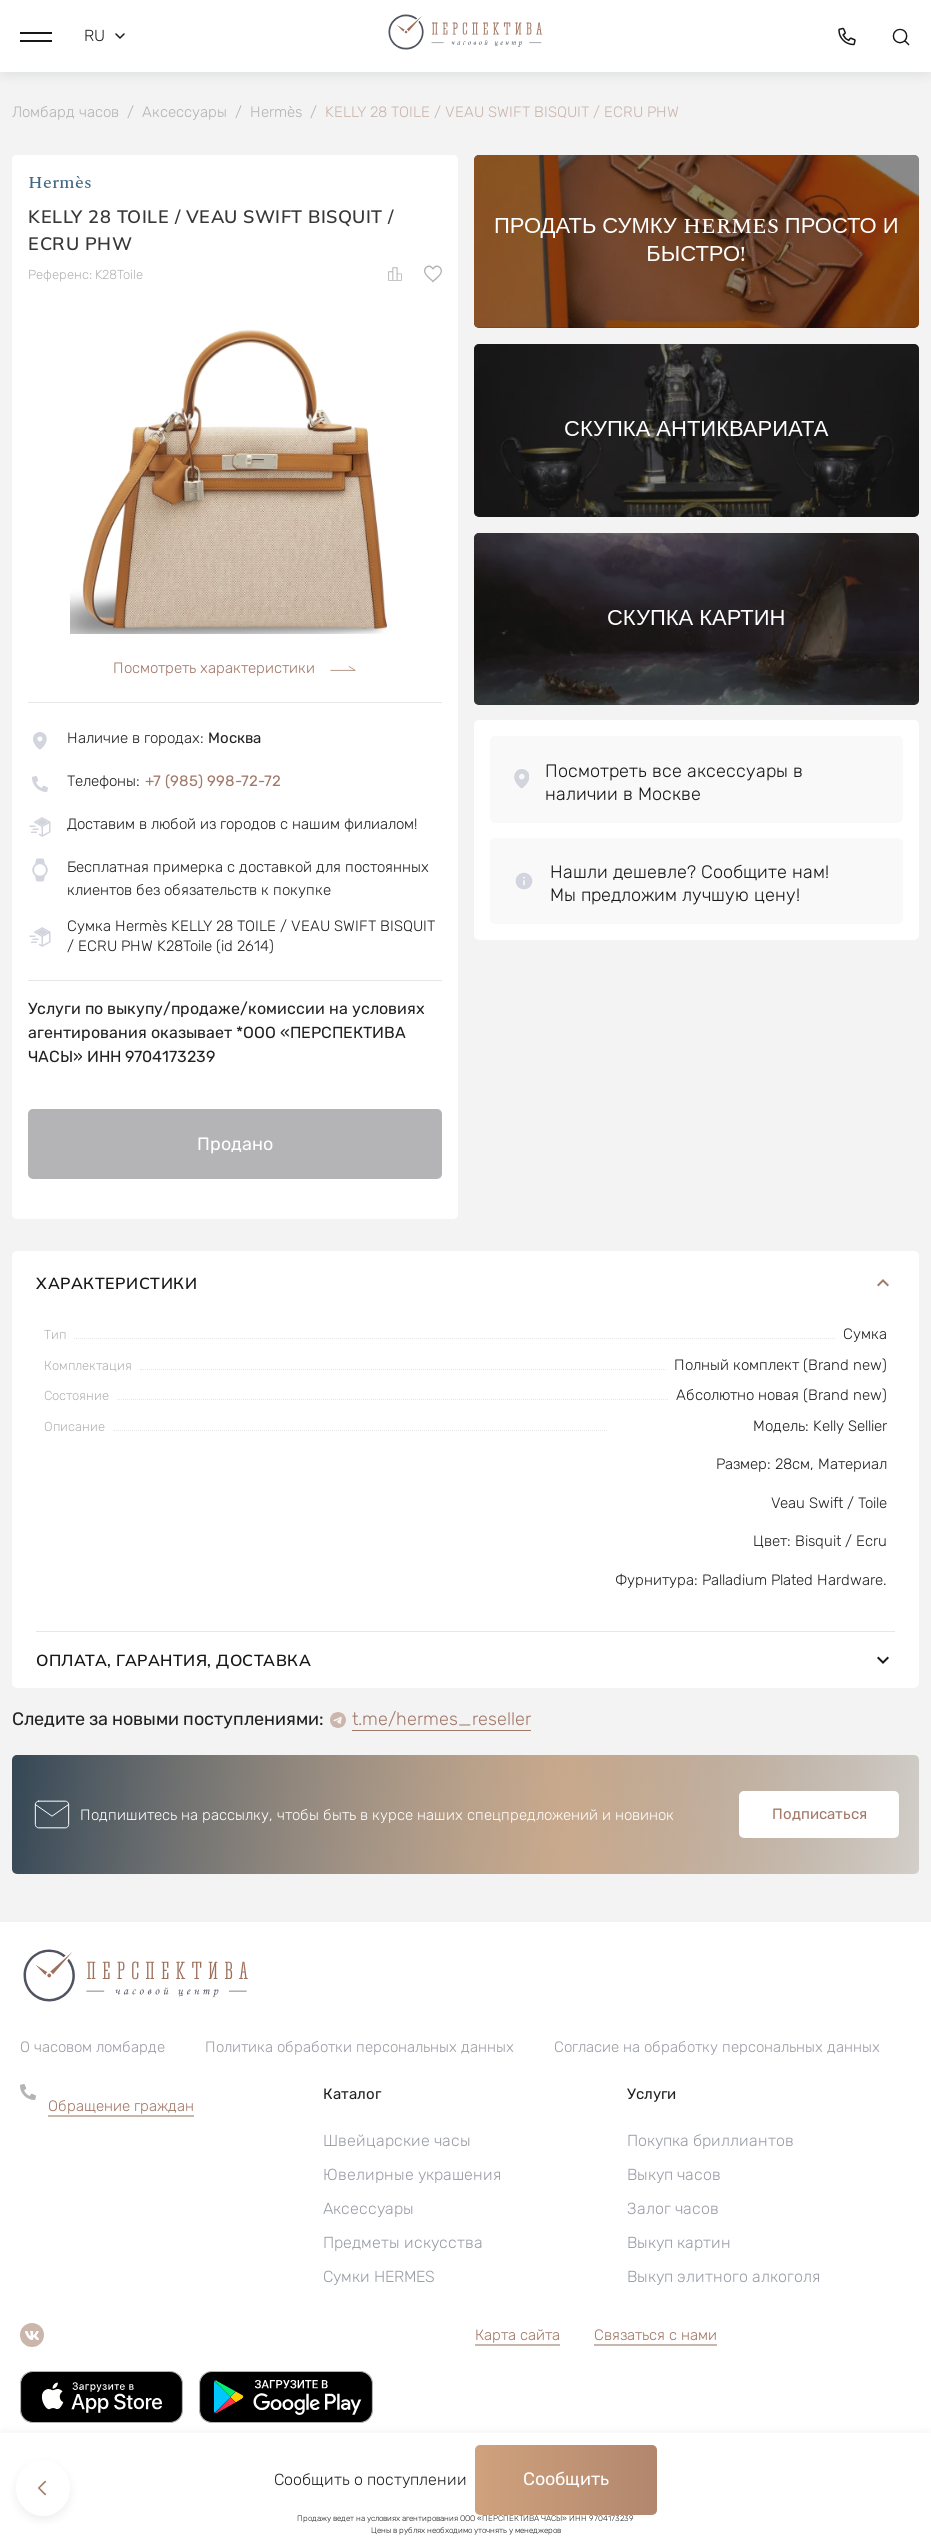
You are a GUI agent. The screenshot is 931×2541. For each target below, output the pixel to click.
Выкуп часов (674, 2175)
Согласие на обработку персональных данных (717, 2048)
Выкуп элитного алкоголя (723, 2277)
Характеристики (465, 1284)
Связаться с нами (655, 2336)
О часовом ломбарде (92, 2048)
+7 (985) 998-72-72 (213, 782)
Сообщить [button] (566, 2479)
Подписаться (819, 1815)
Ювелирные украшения (412, 2175)
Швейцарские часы (397, 2141)
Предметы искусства (403, 2243)
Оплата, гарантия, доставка (465, 1661)
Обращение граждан (121, 2107)
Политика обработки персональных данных (359, 2048)
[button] (36, 35)
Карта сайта (517, 2336)
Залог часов (673, 2209)
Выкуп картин (679, 2243)
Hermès (60, 184)
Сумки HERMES (379, 2277)
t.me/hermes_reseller (441, 1720)
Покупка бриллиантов (710, 2141)
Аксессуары (368, 2209)
